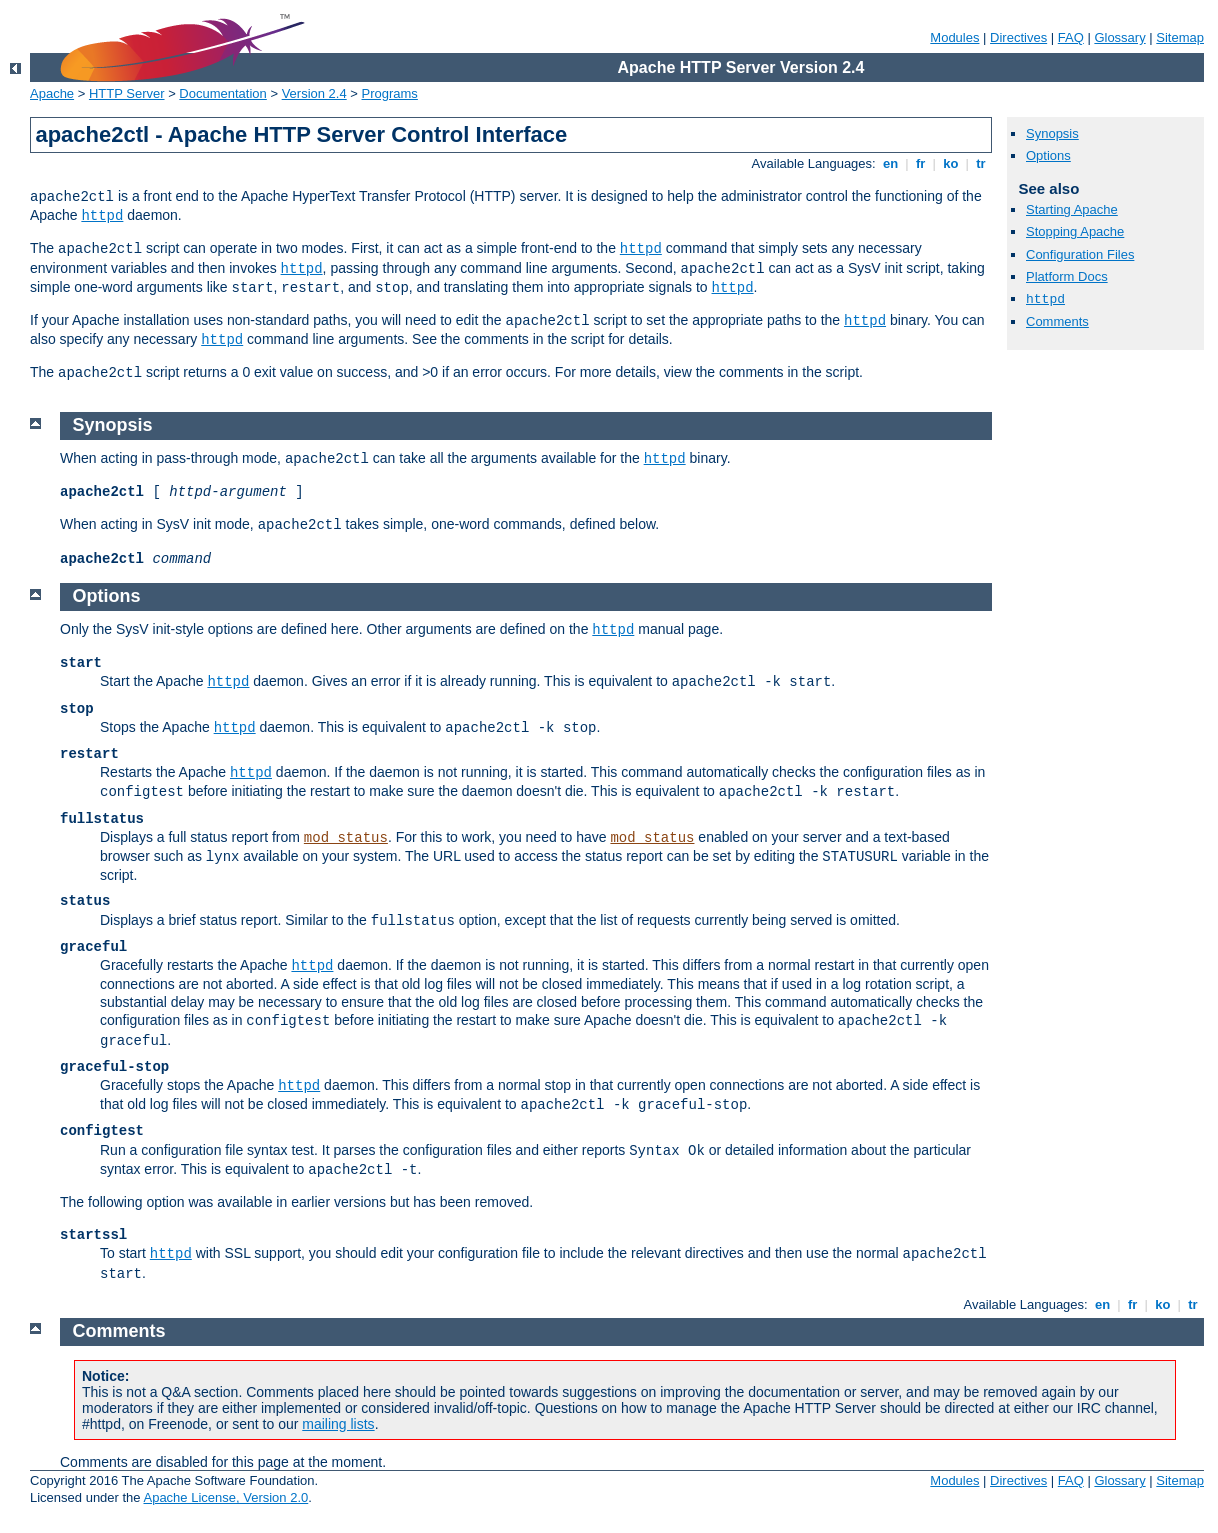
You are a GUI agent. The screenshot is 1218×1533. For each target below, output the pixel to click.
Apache (52, 93)
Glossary (1119, 37)
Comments (1057, 321)
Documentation (222, 93)
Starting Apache (1072, 209)
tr (981, 163)
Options (1048, 155)
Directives (1018, 37)
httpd (102, 216)
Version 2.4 (314, 93)
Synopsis (1052, 133)
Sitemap (1180, 37)
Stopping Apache (1075, 231)
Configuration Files (1080, 254)
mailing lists (338, 1424)
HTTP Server (127, 93)
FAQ (1071, 37)
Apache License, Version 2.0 (225, 1497)
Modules (954, 37)
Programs (390, 93)
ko (951, 163)
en (890, 163)
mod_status (346, 838)
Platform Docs (1067, 276)
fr (920, 163)
